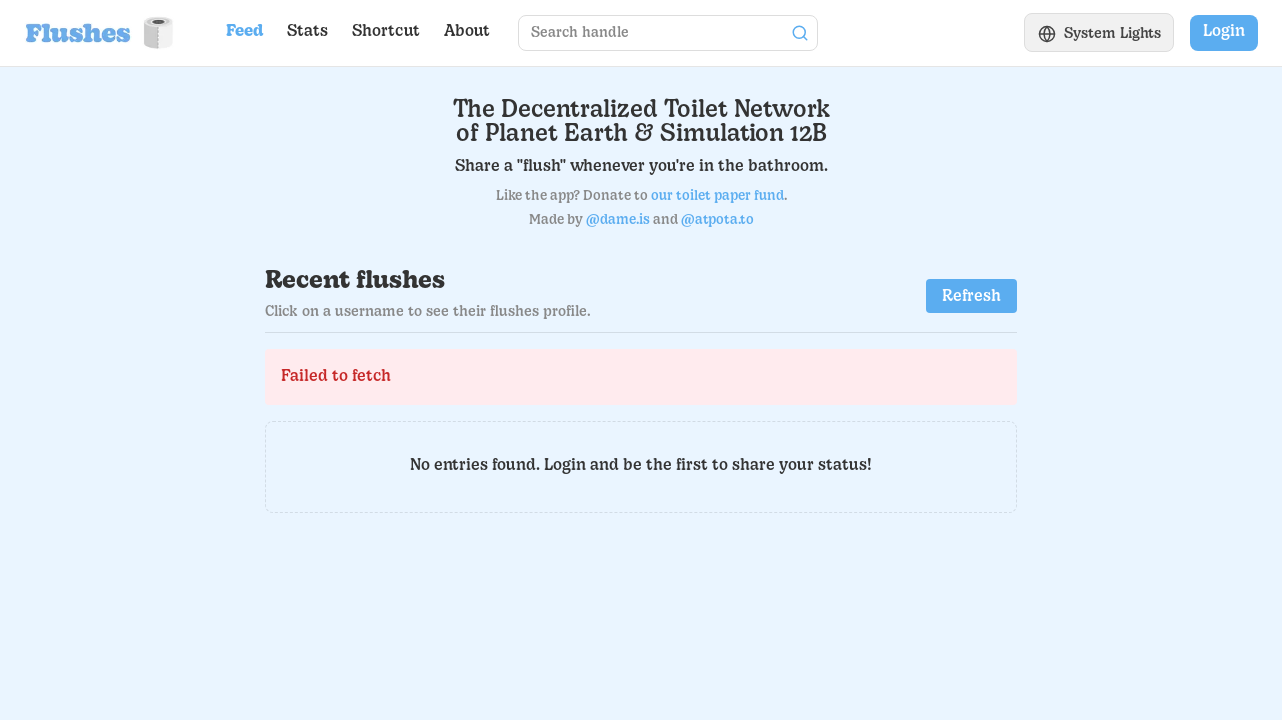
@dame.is (618, 220)
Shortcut (386, 32)
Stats (307, 32)
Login (1224, 32)
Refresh (971, 297)
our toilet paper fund (717, 196)
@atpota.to (717, 220)
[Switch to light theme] (1099, 32)
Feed (244, 32)
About (467, 32)
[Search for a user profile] (651, 33)
